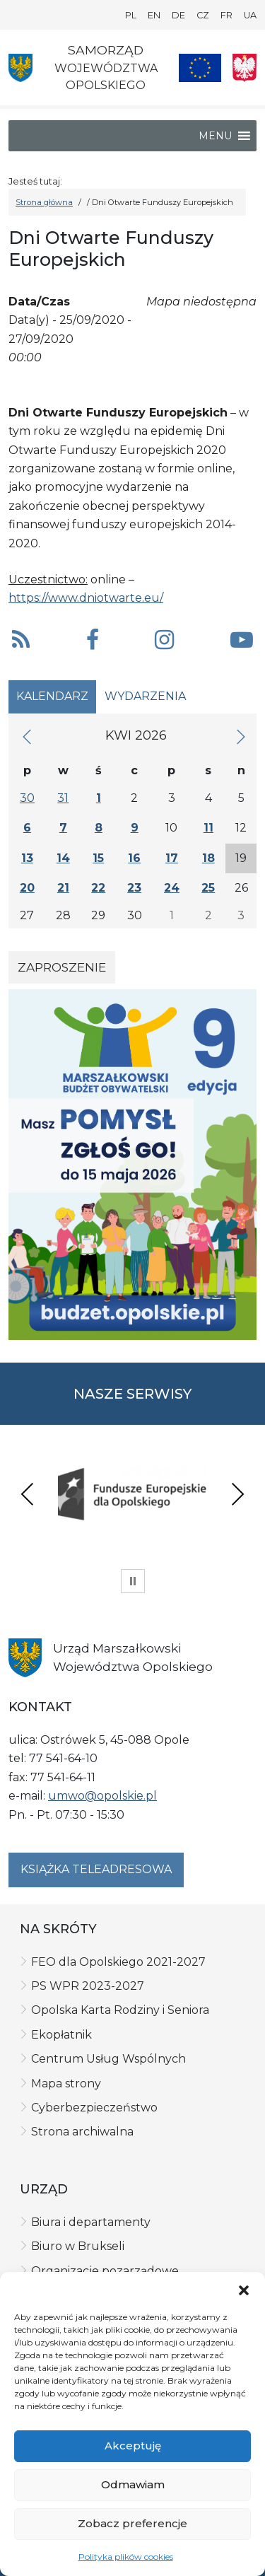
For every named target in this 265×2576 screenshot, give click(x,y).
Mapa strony (66, 2083)
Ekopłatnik (61, 2034)
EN (154, 15)
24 (171, 887)
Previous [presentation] (27, 1493)
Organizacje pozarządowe (105, 2271)
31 (63, 798)
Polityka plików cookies (125, 2556)
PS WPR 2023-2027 (87, 1986)
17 (171, 858)
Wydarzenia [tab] (145, 696)
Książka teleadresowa (96, 1869)
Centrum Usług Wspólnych (108, 2058)
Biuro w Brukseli (77, 2246)
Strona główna (44, 202)
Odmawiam (133, 2484)
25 (208, 887)
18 (208, 858)
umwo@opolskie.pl (102, 1795)
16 (134, 858)
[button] (244, 2290)
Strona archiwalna (82, 2131)
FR (226, 15)
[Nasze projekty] (200, 68)
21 (63, 887)
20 (27, 887)
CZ (202, 15)
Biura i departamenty (91, 2222)
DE (178, 15)
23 (134, 887)
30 (27, 798)
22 (98, 887)
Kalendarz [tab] (52, 696)
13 (27, 858)
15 (98, 858)
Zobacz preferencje (132, 2523)
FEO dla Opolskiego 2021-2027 (118, 1962)
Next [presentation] (237, 1493)
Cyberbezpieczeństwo (94, 2107)
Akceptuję (133, 2445)
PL (130, 15)
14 (63, 858)
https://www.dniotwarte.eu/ (85, 598)
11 (208, 827)
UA (250, 15)
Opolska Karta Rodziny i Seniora (120, 2010)
